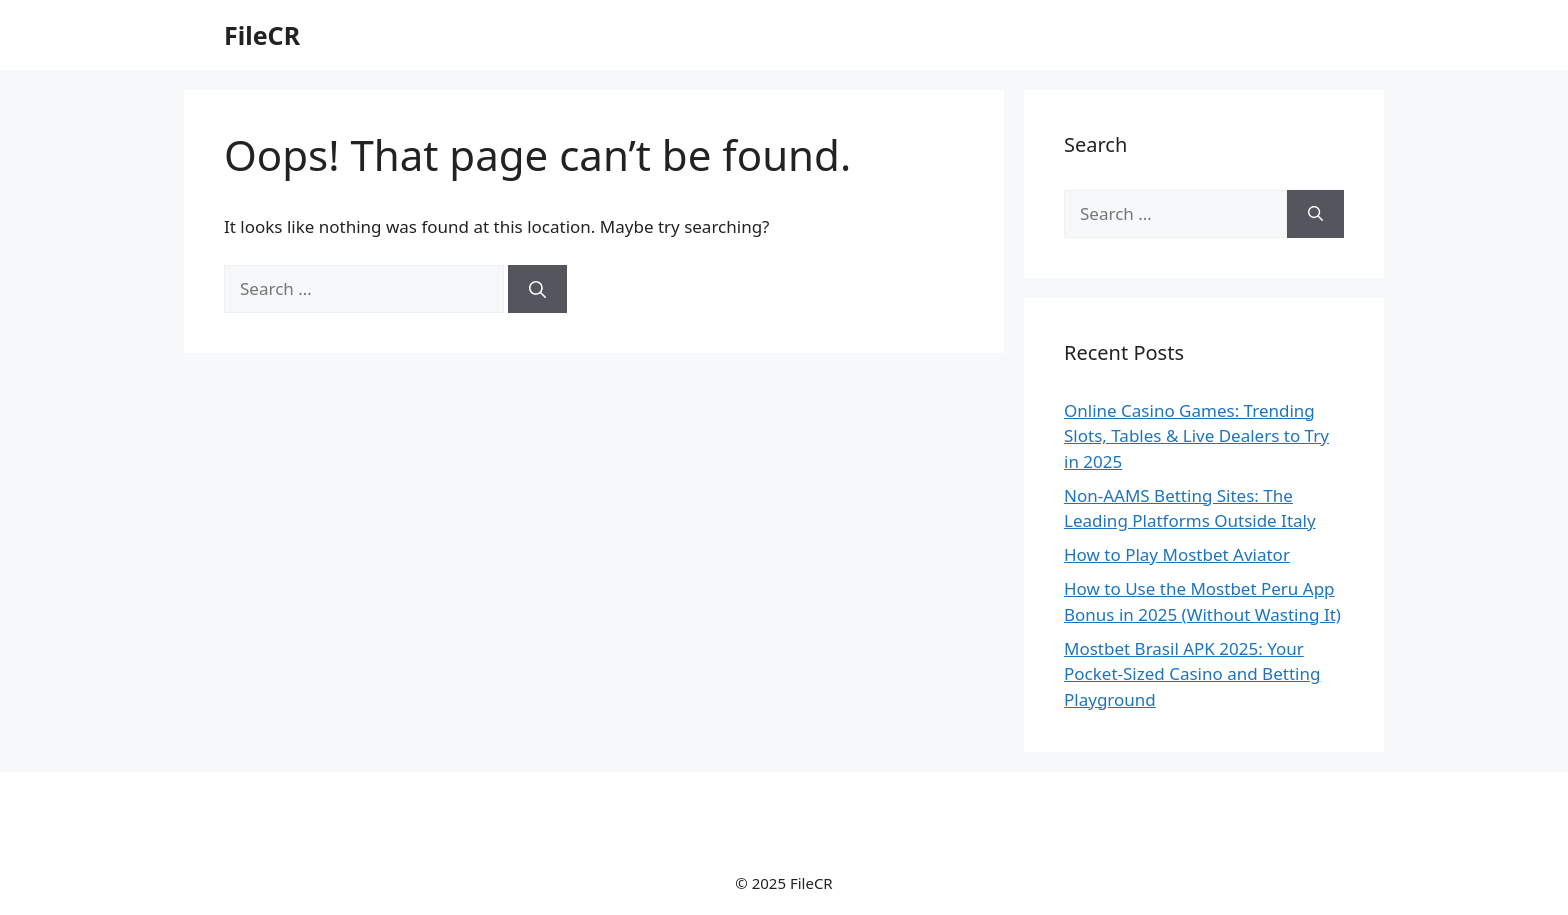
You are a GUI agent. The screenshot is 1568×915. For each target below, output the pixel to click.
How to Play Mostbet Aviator (1177, 554)
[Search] (537, 289)
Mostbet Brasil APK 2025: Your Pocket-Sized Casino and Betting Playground (1192, 674)
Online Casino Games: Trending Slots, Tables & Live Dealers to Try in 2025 (1196, 436)
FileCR (262, 35)
